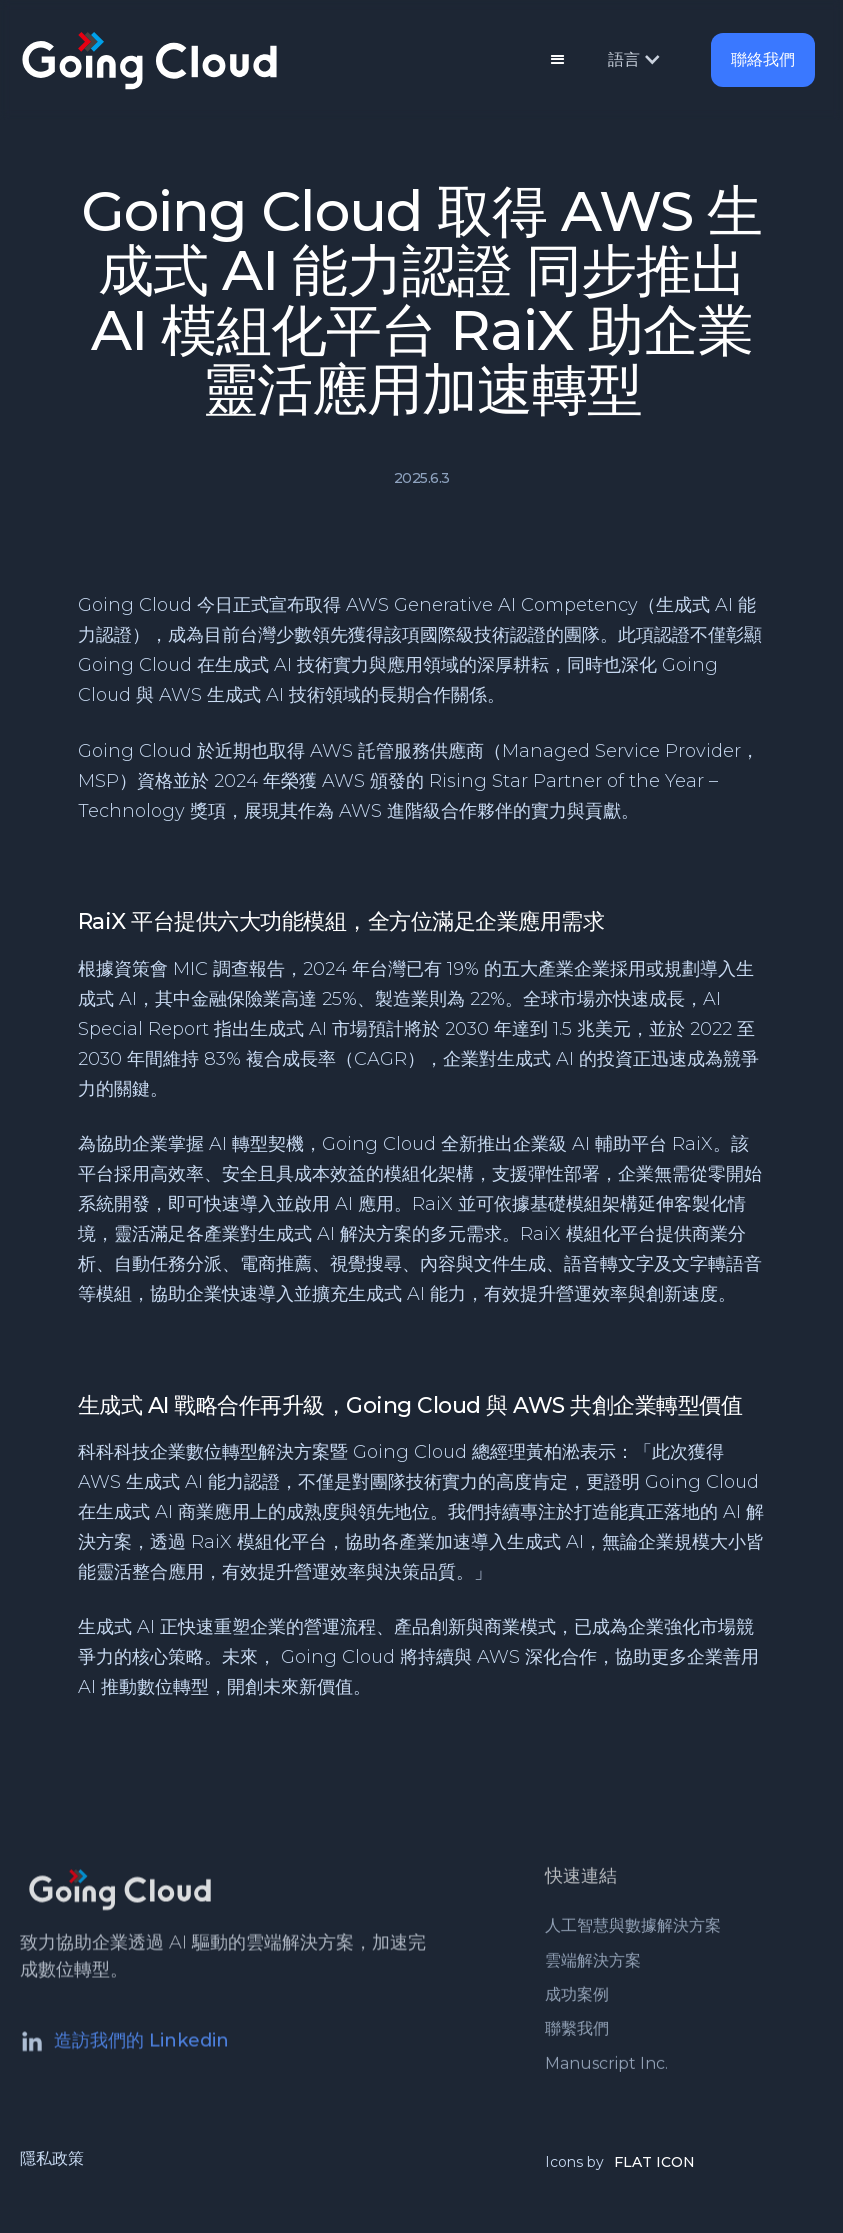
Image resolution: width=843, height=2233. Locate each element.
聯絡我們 (763, 59)
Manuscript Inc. (606, 2067)
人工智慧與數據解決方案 (633, 1929)
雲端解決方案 (593, 1964)
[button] (557, 59)
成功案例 (577, 1998)
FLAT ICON (654, 2162)
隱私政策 (52, 2158)
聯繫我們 (577, 2033)
